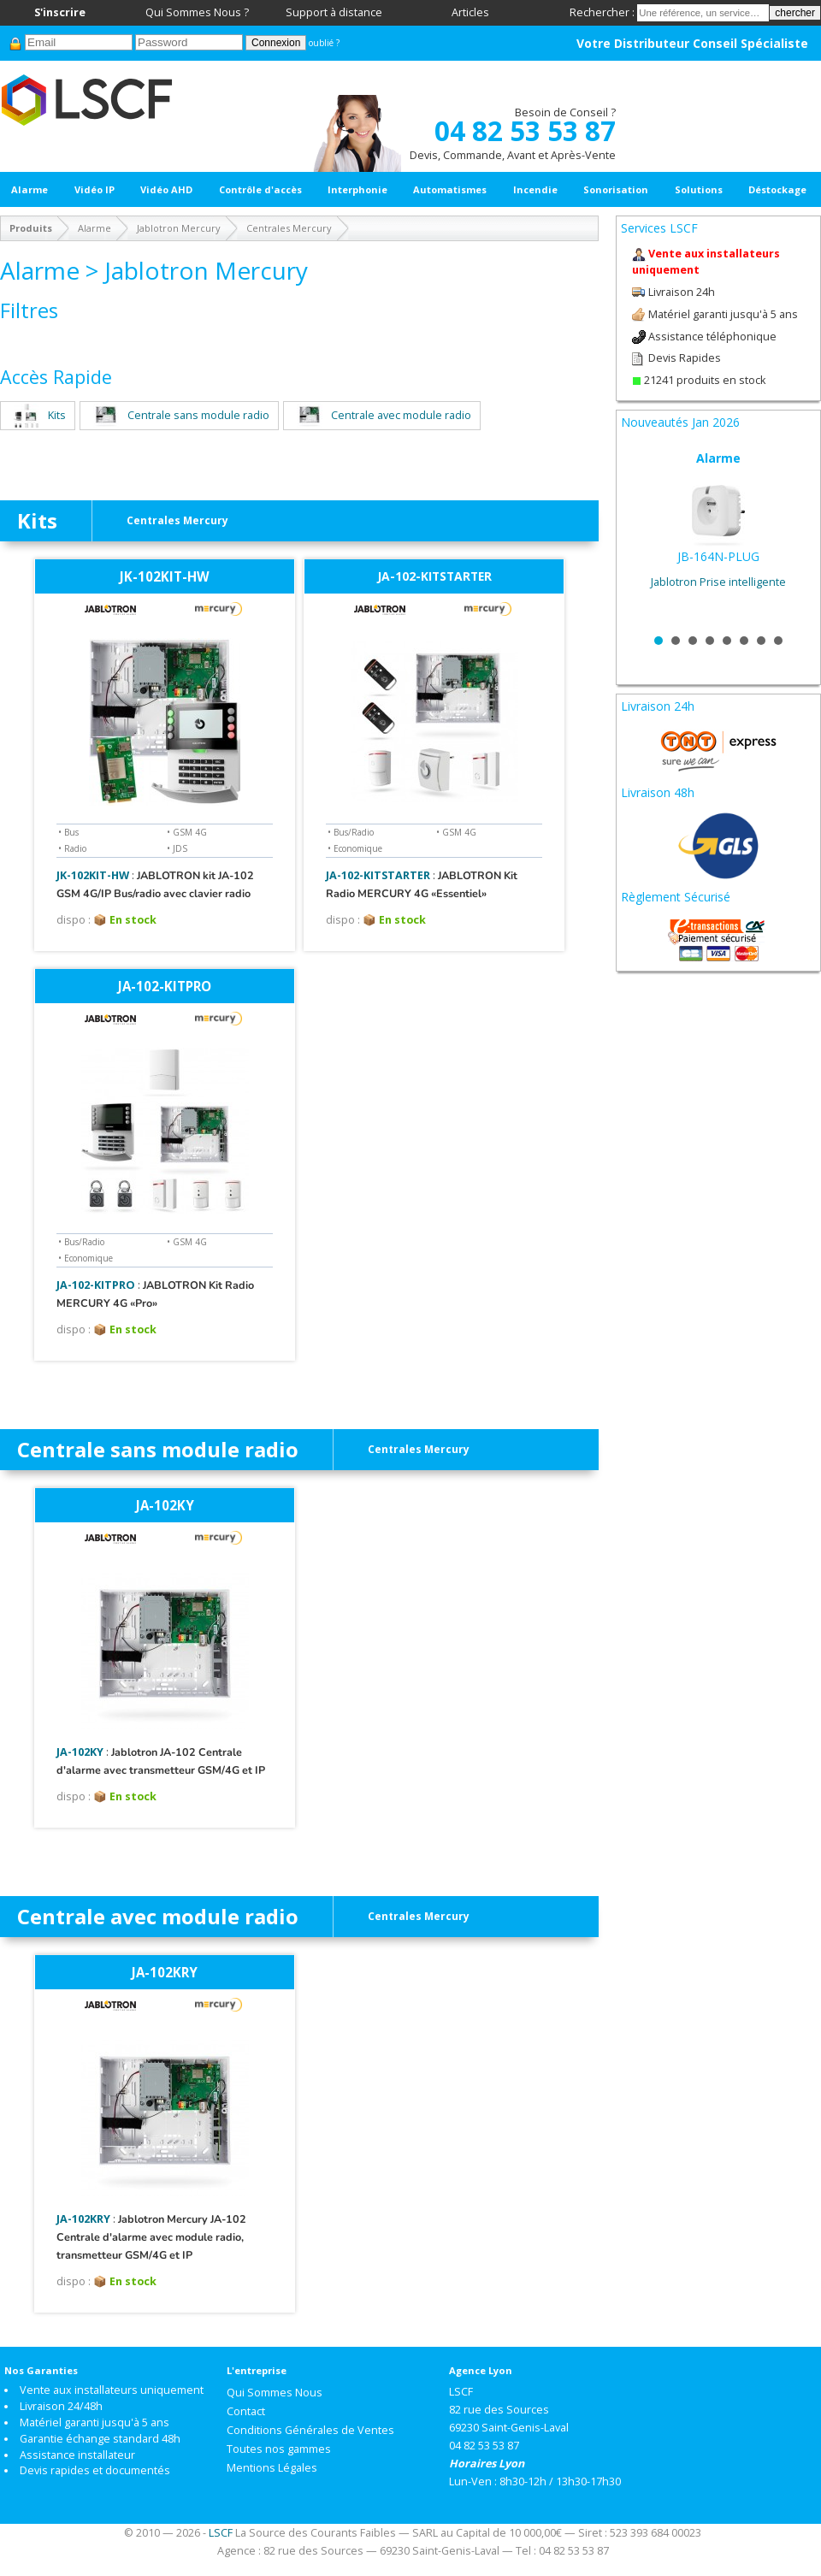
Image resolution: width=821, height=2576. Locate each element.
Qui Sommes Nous (274, 2392)
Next (793, 536)
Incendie (535, 189)
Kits (37, 415)
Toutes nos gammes (279, 2449)
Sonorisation (615, 189)
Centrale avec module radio (381, 415)
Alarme (29, 189)
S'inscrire (60, 12)
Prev (643, 536)
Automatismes (450, 189)
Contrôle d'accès (260, 189)
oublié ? (324, 43)
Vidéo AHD (166, 189)
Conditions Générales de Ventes (310, 2430)
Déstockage (777, 189)
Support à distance (334, 12)
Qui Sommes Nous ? (197, 12)
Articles (470, 12)
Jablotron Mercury (179, 228)
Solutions (699, 189)
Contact (246, 2411)
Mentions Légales (272, 2468)
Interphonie (357, 189)
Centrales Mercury (289, 228)
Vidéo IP (94, 189)
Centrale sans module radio (179, 415)
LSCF (221, 2533)
